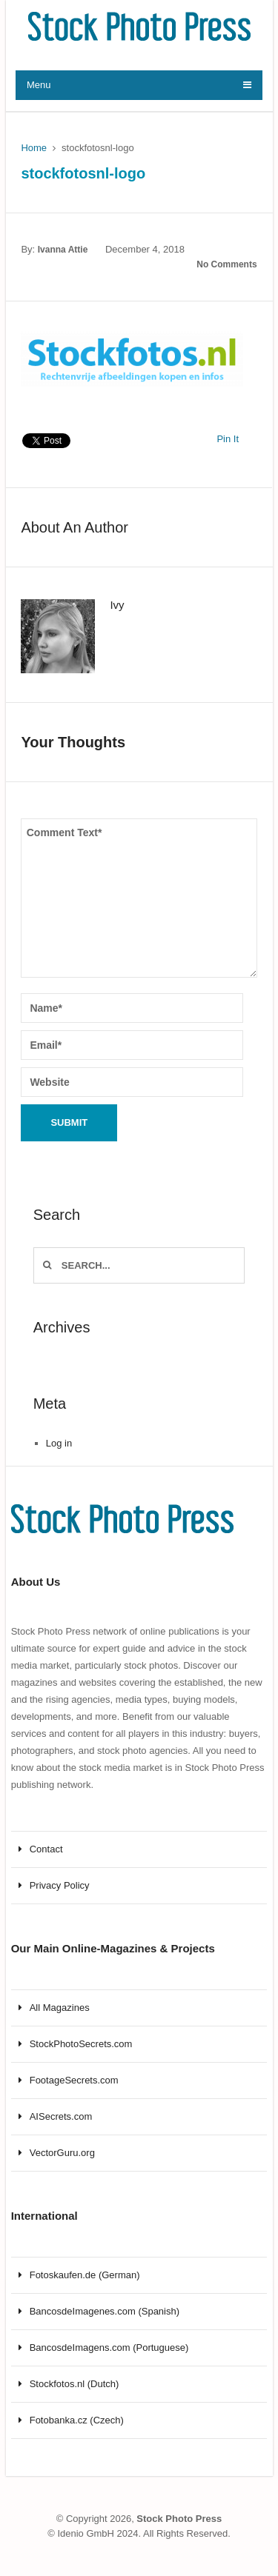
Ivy (117, 604)
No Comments (226, 264)
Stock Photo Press (179, 2518)
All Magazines (60, 2007)
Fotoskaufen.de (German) (85, 2274)
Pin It (227, 438)
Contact (46, 1849)
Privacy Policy (60, 1885)
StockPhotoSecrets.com (81, 2043)
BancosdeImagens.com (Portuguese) (109, 2347)
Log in (59, 1443)
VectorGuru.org (62, 2152)
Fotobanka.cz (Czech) (77, 2420)
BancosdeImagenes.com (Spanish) (104, 2311)
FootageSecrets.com (74, 2080)
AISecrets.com (61, 2116)
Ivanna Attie (63, 249)
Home (34, 147)
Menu (39, 84)
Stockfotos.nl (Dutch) (74, 2383)
